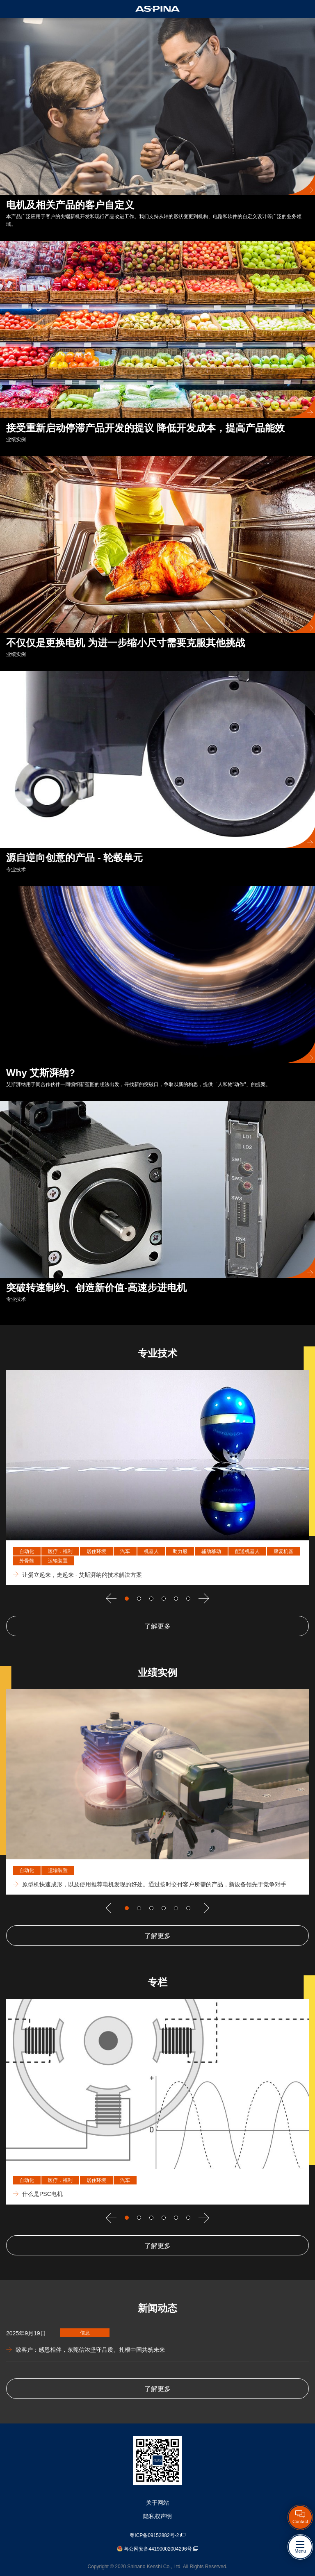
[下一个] (204, 1598)
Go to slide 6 (188, 1599)
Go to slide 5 (176, 1599)
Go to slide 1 (127, 1599)
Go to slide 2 (139, 1599)
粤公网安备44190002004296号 (157, 2549)
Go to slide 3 (151, 1599)
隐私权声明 (157, 2516)
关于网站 (157, 2502)
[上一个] (111, 1598)
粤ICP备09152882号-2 (157, 2535)
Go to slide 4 (164, 1599)
